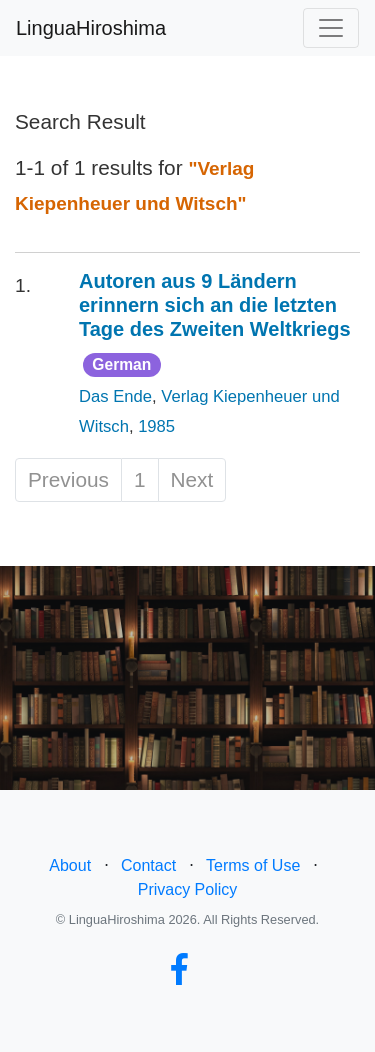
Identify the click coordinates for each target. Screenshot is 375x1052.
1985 (156, 426)
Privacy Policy (188, 889)
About (70, 865)
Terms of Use (253, 865)
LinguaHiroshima (91, 28)
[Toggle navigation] (331, 28)
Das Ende (115, 396)
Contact (148, 865)
